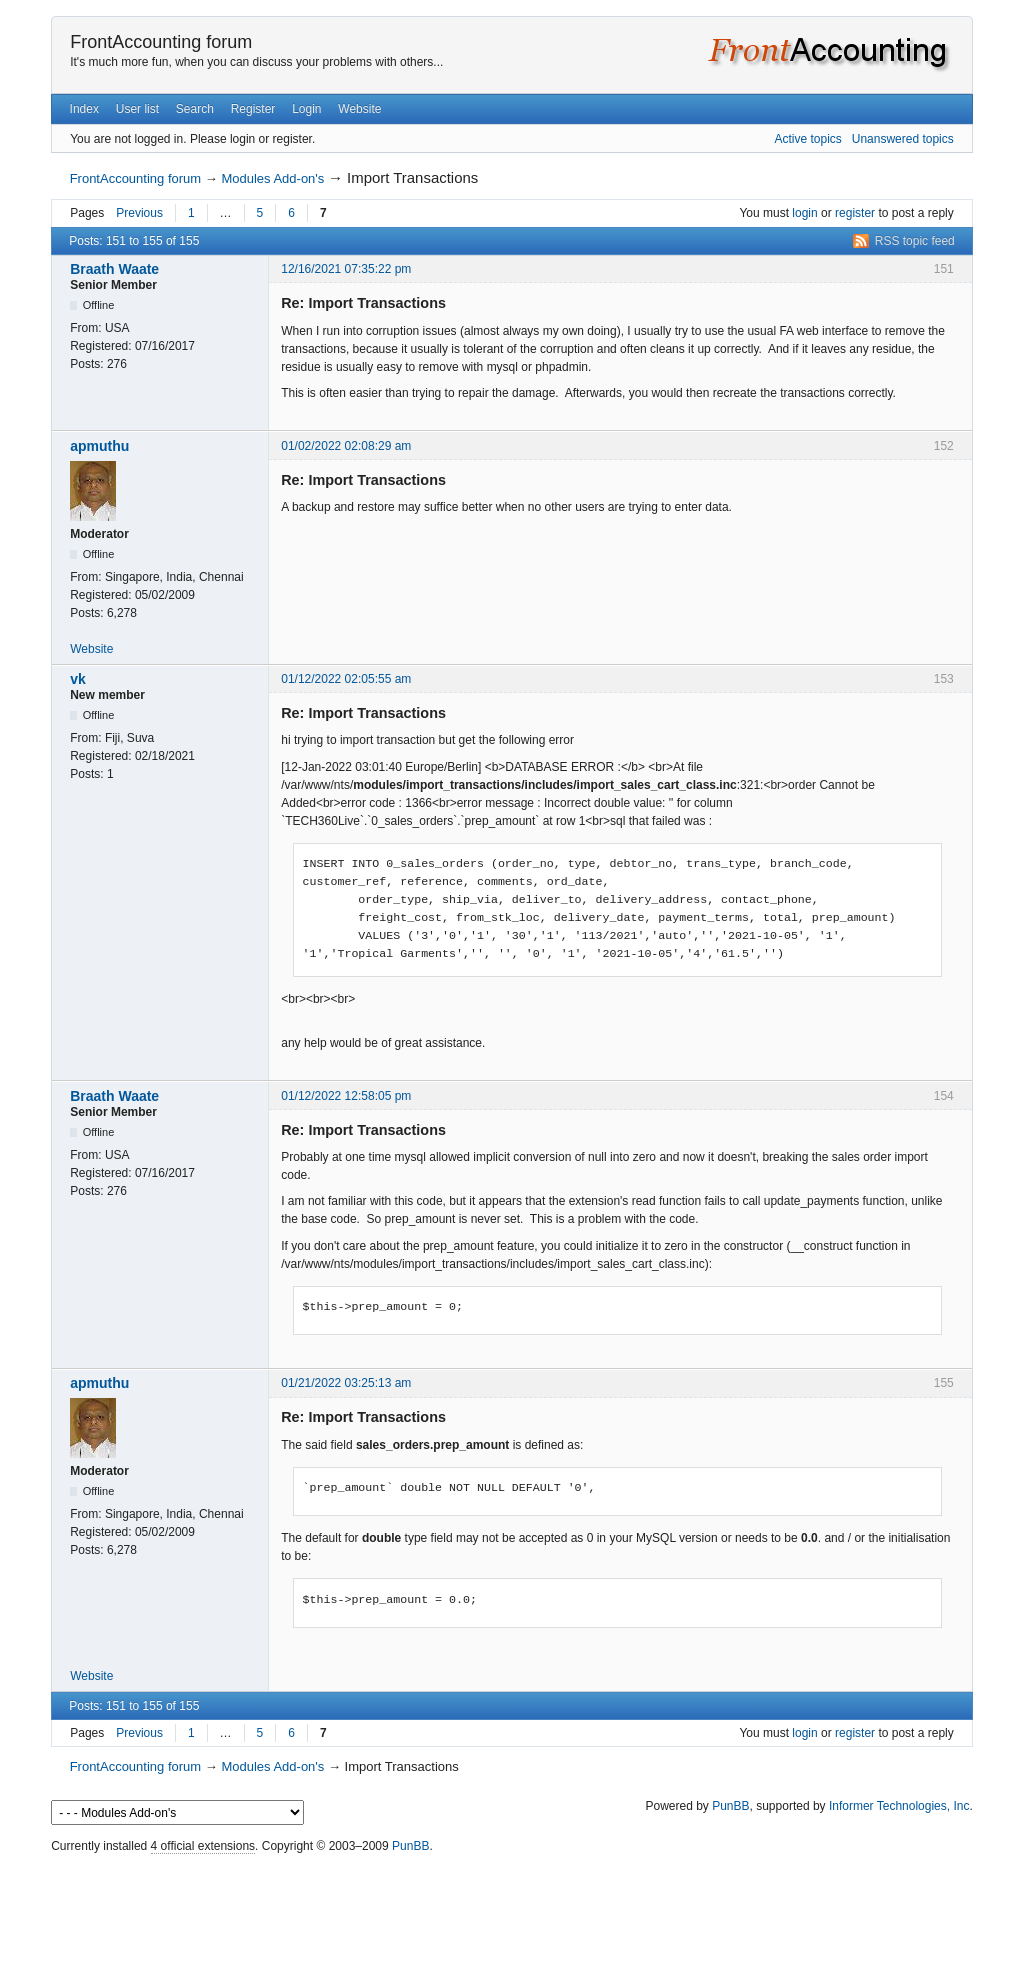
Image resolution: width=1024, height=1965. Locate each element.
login (804, 213)
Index (84, 109)
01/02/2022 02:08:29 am (346, 446)
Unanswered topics (903, 139)
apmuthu (99, 446)
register (855, 213)
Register (253, 109)
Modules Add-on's (272, 178)
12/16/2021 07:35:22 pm (346, 269)
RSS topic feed (915, 241)
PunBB (730, 1806)
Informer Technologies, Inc (899, 1806)
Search (195, 109)
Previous (139, 213)
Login (306, 109)
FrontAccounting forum (161, 42)
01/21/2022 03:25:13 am (346, 1383)
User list (137, 109)
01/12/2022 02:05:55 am (346, 679)
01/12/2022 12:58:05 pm (346, 1096)
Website (359, 109)
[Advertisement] (512, 1904)
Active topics (807, 139)
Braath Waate (114, 269)
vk (78, 679)
